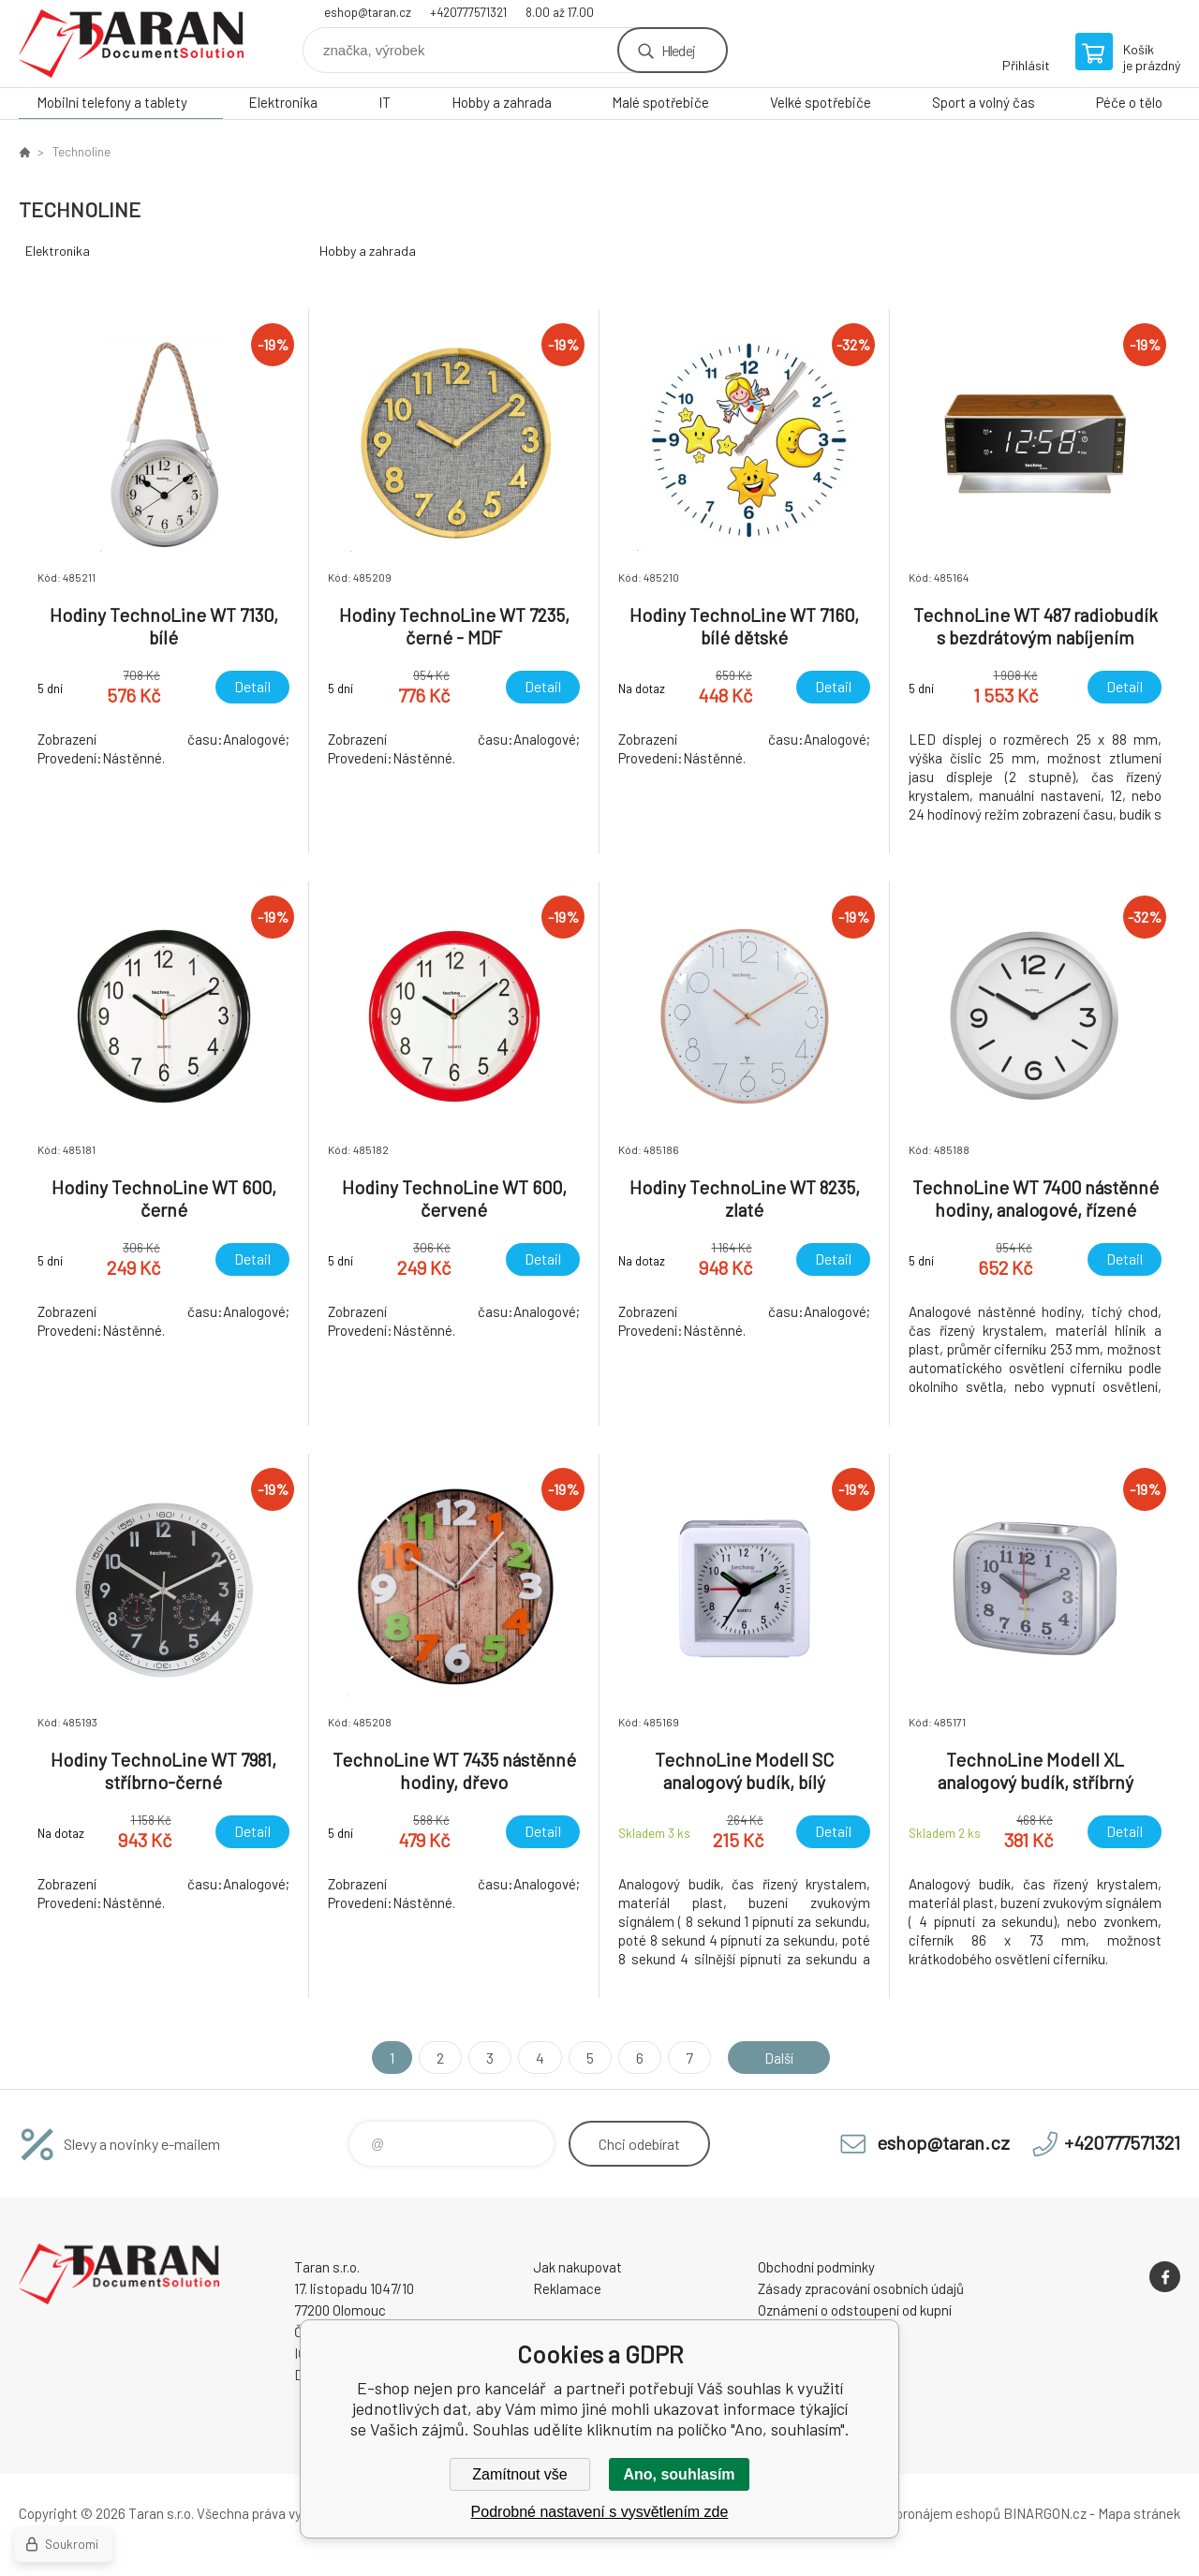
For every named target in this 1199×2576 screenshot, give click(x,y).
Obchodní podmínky (816, 2266)
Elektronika (283, 102)
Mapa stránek (1139, 2513)
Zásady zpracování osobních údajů (861, 2288)
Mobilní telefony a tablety (112, 102)
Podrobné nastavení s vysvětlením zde (600, 2512)
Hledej (678, 50)
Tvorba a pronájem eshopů (920, 2513)
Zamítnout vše (519, 2474)
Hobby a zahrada (501, 102)
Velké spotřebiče (820, 102)
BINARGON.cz (1045, 2513)
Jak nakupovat (577, 2266)
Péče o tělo (1129, 102)
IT (384, 102)
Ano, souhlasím (678, 2474)
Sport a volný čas (983, 102)
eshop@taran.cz (367, 12)
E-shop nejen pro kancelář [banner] (131, 43)
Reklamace (567, 2288)
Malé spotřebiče (660, 102)
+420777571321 (468, 12)
